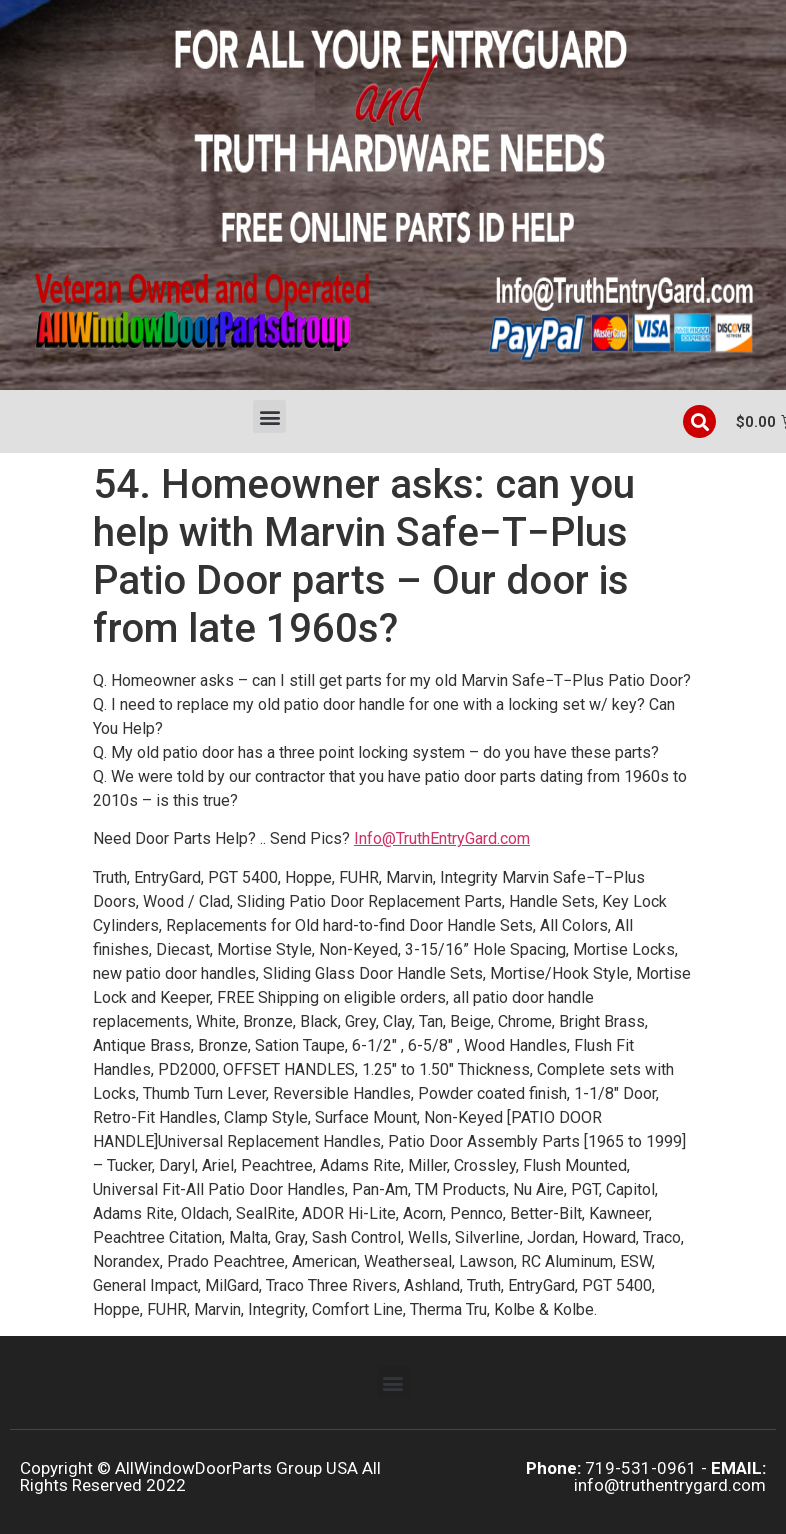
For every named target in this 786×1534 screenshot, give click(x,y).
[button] (269, 416)
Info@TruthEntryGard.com (442, 838)
